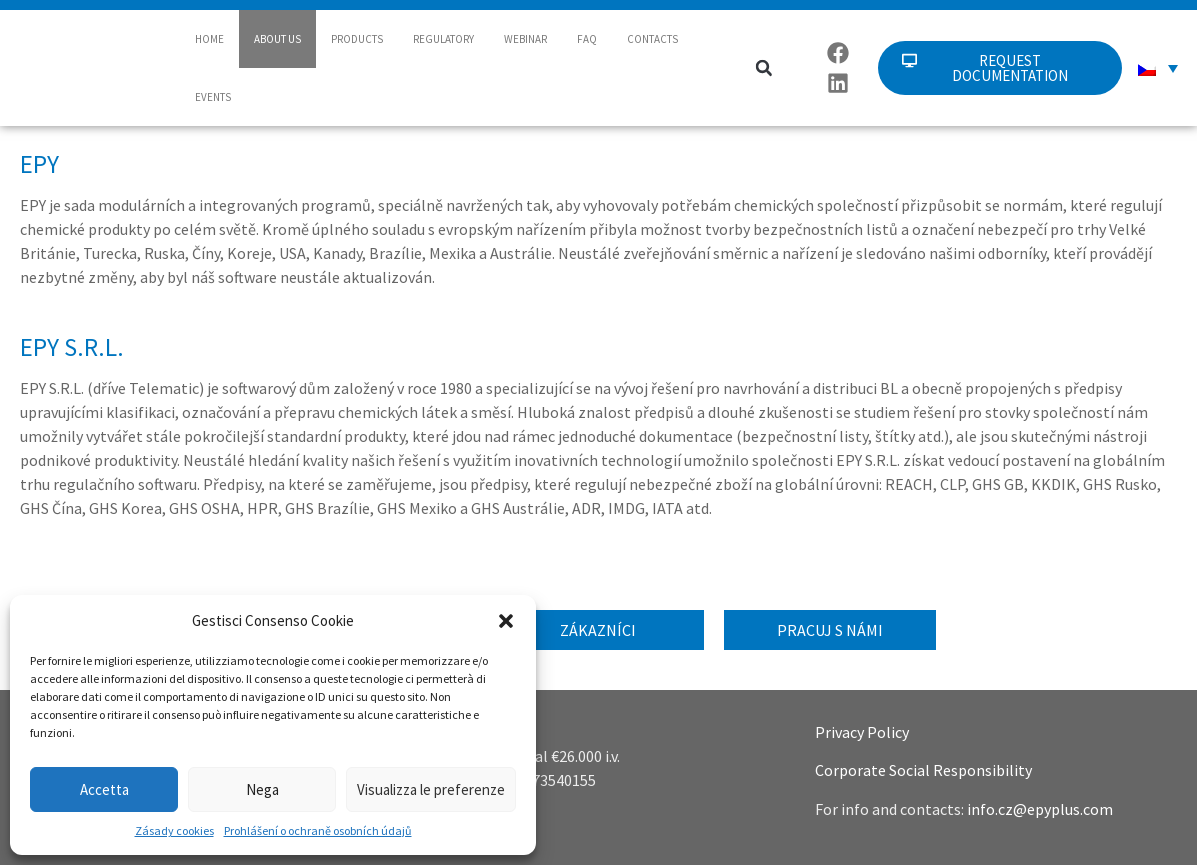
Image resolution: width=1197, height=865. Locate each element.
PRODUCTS (357, 39)
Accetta (104, 789)
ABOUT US (277, 39)
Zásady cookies (174, 830)
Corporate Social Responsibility (923, 770)
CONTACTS (652, 39)
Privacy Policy (862, 732)
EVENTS (213, 97)
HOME (209, 39)
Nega (262, 789)
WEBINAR (525, 39)
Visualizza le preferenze (431, 789)
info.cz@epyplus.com (1040, 809)
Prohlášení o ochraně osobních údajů (318, 830)
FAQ (587, 39)
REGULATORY (443, 39)
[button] (506, 621)
